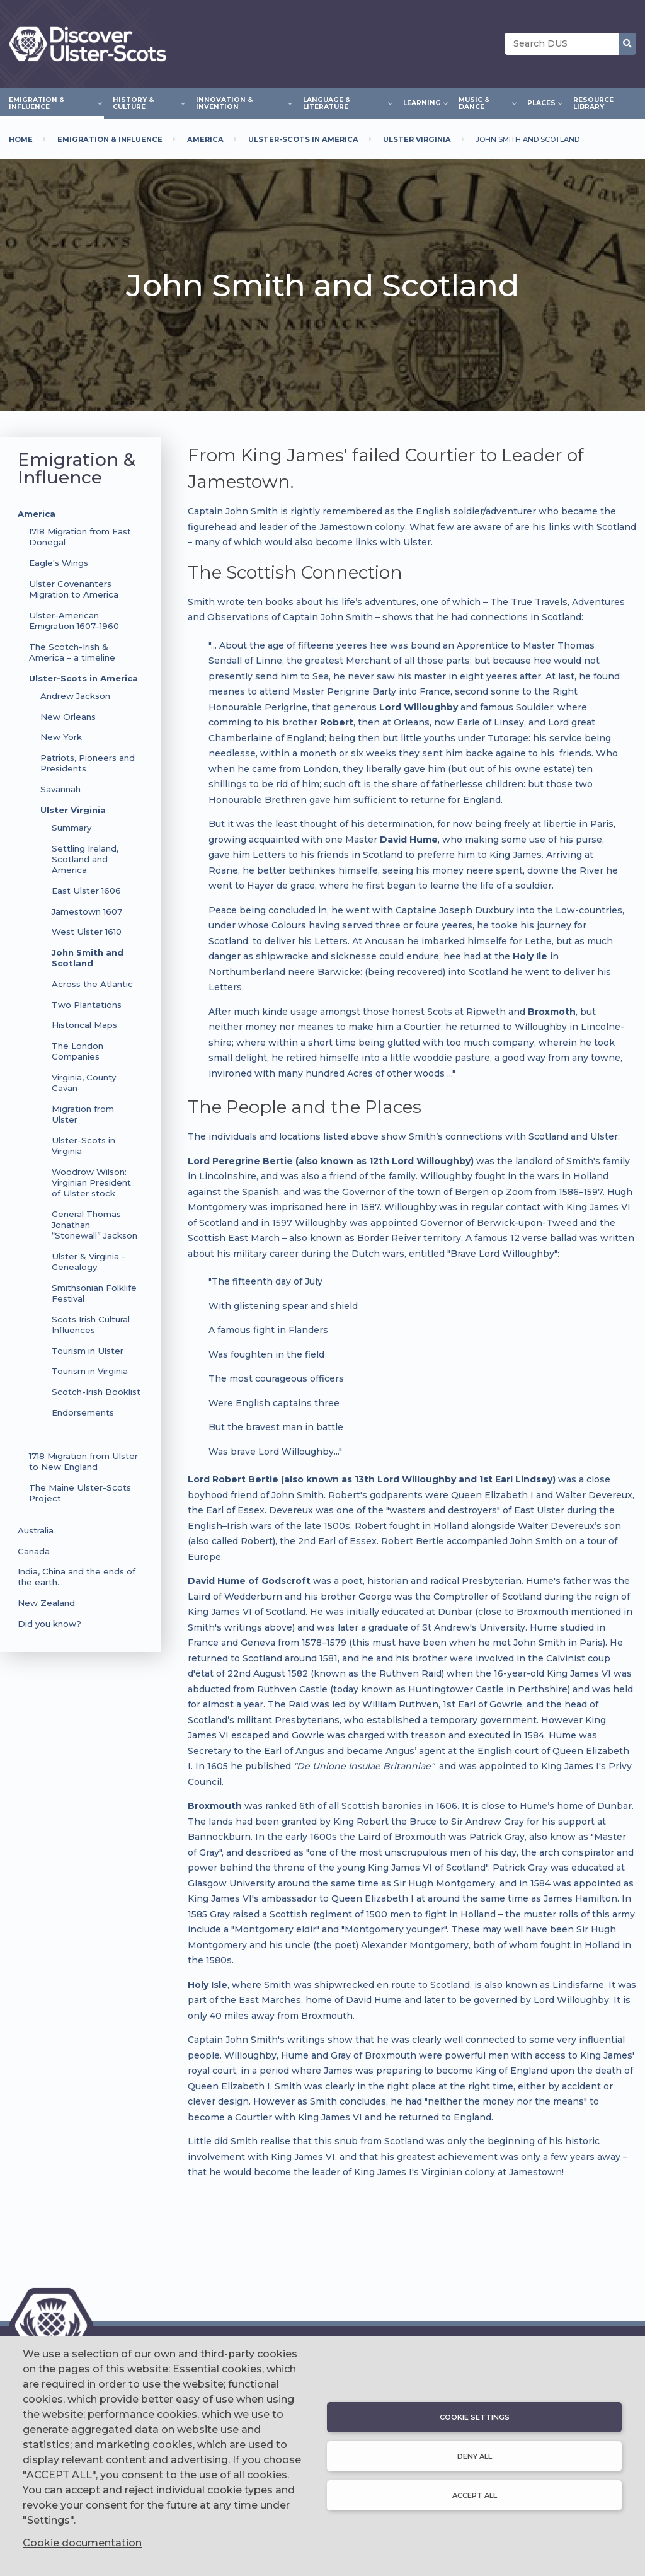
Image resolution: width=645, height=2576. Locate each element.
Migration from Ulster (83, 1114)
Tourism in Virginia (90, 1371)
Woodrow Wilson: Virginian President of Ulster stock (91, 1183)
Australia (36, 1530)
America (205, 139)
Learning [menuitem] (422, 101)
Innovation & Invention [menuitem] (240, 103)
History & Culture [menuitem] (146, 103)
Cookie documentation (82, 2543)
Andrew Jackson (75, 696)
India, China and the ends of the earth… (76, 1576)
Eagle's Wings (58, 563)
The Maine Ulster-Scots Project (80, 1492)
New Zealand (46, 1603)
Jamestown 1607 (87, 911)
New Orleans (68, 717)
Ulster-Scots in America (83, 678)
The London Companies (77, 1051)
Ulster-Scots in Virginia (83, 1145)
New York (61, 737)
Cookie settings (475, 2417)
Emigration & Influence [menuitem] (52, 103)
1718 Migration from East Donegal (80, 536)
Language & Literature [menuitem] (344, 103)
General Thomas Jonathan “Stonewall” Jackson (94, 1225)
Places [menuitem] (541, 101)
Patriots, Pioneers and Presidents (87, 763)
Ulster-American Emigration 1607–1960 (74, 620)
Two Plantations (87, 1005)
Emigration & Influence (110, 139)
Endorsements (83, 1412)
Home (21, 139)
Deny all (474, 2456)
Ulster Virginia (417, 139)
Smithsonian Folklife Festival (94, 1293)
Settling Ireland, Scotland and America (85, 859)
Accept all (474, 2495)
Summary (71, 828)
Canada (34, 1551)
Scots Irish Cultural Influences (91, 1324)
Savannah (60, 789)
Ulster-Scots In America (303, 139)
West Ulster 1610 (87, 932)
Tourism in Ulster (87, 1351)
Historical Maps (84, 1025)
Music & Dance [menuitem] (484, 103)
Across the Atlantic (92, 984)
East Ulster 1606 (86, 891)
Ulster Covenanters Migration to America (73, 589)
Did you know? (49, 1624)
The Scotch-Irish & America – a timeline (72, 652)
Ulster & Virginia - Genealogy (88, 1261)
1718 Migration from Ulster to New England (83, 1461)
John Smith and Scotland (87, 957)
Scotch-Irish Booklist (96, 1392)
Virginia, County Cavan (84, 1082)
